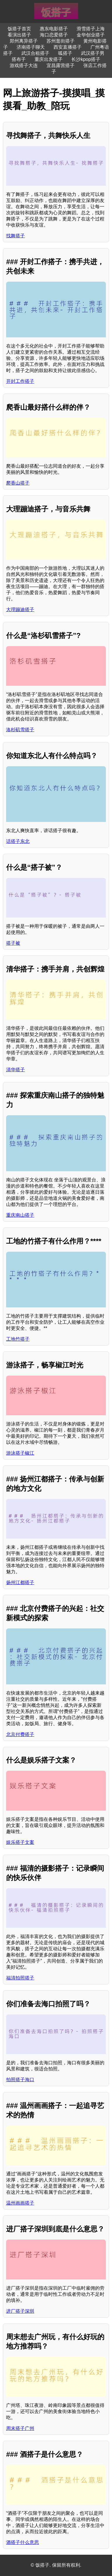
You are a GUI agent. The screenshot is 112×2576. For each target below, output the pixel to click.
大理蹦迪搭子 (20, 609)
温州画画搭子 (20, 2202)
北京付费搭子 (20, 1734)
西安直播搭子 (68, 47)
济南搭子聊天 (31, 47)
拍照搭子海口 (20, 2079)
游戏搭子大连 (24, 65)
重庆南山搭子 (20, 1215)
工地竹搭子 (18, 1339)
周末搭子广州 (20, 2428)
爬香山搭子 (18, 483)
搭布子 (19, 59)
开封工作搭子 (20, 381)
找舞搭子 (15, 235)
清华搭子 (15, 1069)
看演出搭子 (19, 34)
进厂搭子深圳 (20, 2311)
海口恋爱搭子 (54, 34)
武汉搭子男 (92, 53)
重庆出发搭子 (49, 59)
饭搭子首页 (19, 28)
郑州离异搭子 (24, 40)
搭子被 (13, 943)
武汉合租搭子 (35, 53)
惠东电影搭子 (54, 28)
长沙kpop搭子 (85, 59)
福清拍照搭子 (20, 1977)
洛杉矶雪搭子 (20, 729)
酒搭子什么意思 (22, 2542)
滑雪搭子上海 (91, 28)
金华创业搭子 (91, 34)
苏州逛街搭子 (60, 40)
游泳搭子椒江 (20, 1453)
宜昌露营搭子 (60, 65)
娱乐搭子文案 (20, 1842)
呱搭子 (65, 53)
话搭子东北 (18, 841)
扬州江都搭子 (20, 1582)
